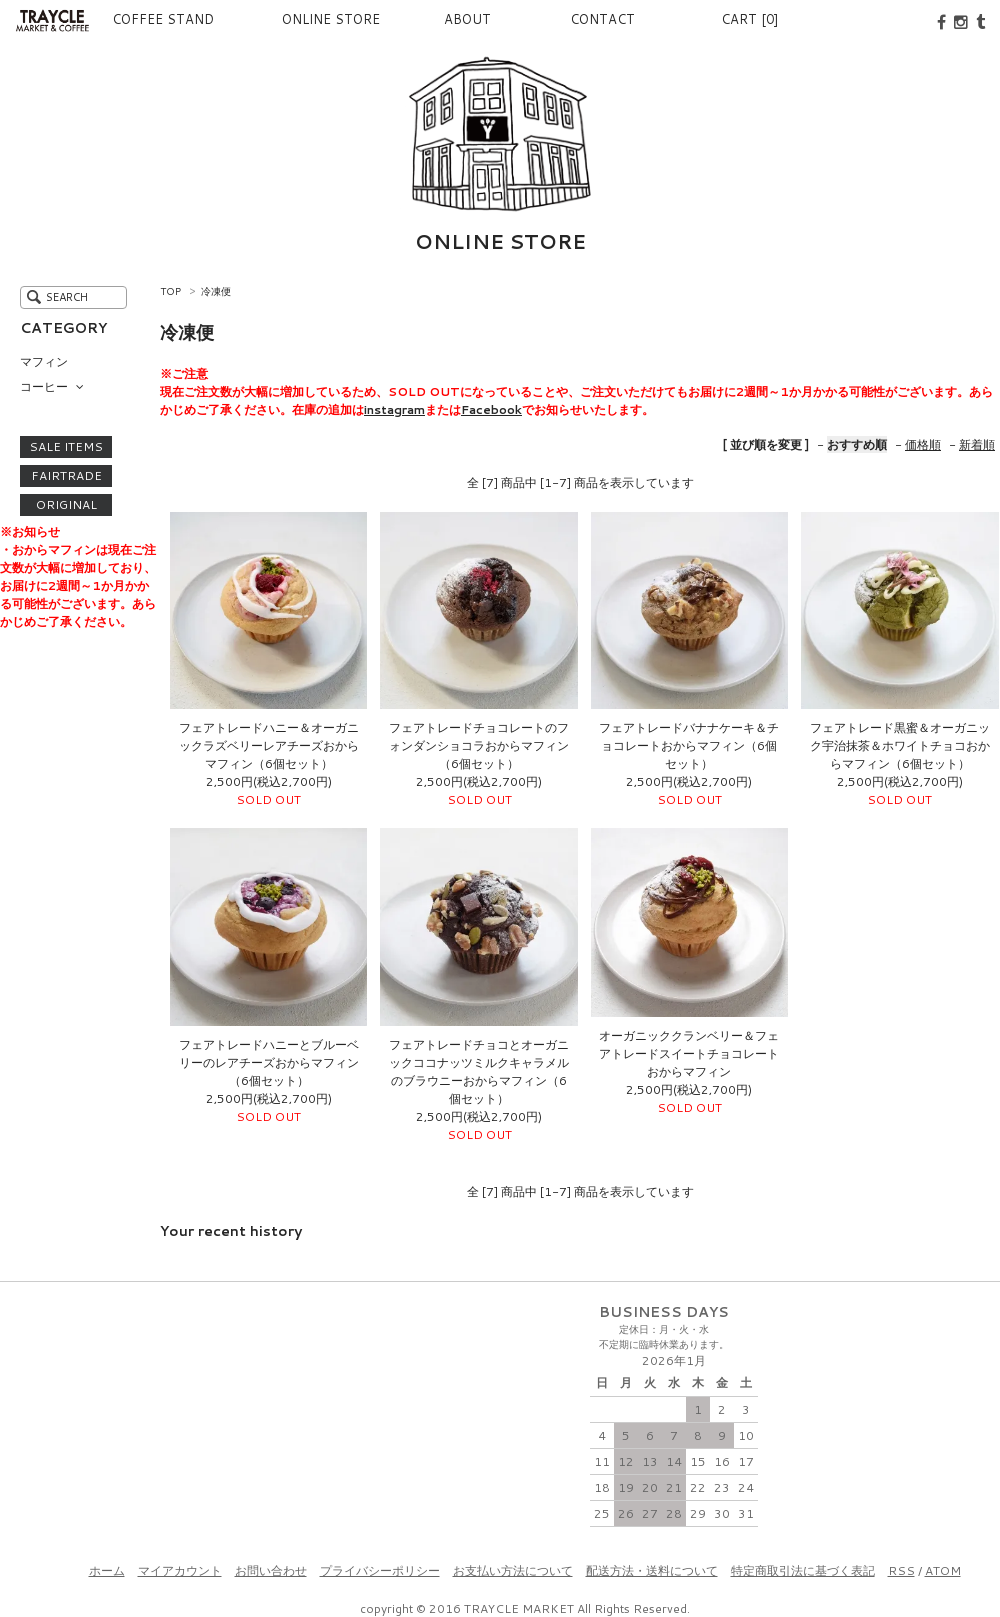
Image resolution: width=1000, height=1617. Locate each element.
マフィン (44, 361)
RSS (901, 1570)
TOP (170, 291)
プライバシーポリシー (380, 1570)
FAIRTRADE (66, 476)
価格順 (923, 444)
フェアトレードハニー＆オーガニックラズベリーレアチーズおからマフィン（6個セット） (269, 745)
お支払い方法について (513, 1570)
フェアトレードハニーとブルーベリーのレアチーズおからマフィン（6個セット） (269, 1062)
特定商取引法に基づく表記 (803, 1570)
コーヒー (44, 386)
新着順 (977, 444)
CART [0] (750, 19)
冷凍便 (216, 291)
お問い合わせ (271, 1570)
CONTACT (589, 19)
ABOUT (435, 19)
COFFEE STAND (138, 19)
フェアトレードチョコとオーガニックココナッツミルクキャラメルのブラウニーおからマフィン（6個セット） (479, 1071)
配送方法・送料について (652, 1570)
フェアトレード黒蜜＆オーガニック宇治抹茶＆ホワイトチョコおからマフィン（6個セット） (900, 745)
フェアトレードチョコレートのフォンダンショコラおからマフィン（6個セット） (479, 745)
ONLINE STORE (282, 19)
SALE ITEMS (66, 447)
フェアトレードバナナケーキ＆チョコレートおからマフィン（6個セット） (689, 745)
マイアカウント (180, 1570)
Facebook (491, 409)
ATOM (943, 1570)
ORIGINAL (66, 505)
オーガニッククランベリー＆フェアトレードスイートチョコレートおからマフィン (689, 1053)
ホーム (107, 1570)
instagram (394, 409)
